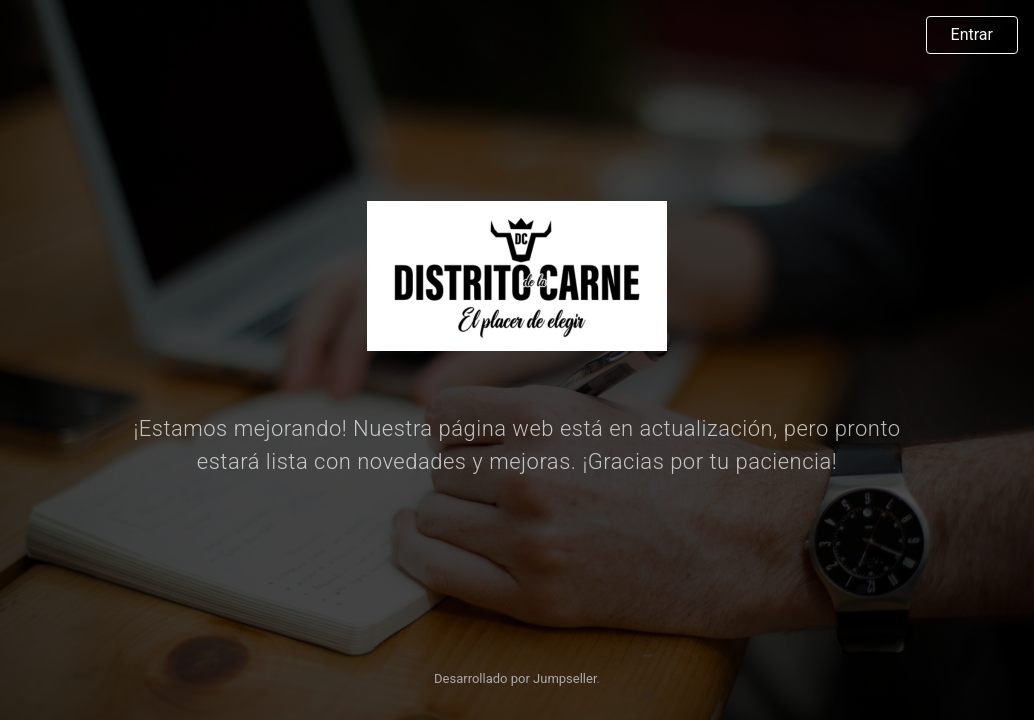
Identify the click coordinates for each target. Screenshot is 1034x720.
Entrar (972, 34)
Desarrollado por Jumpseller (515, 678)
